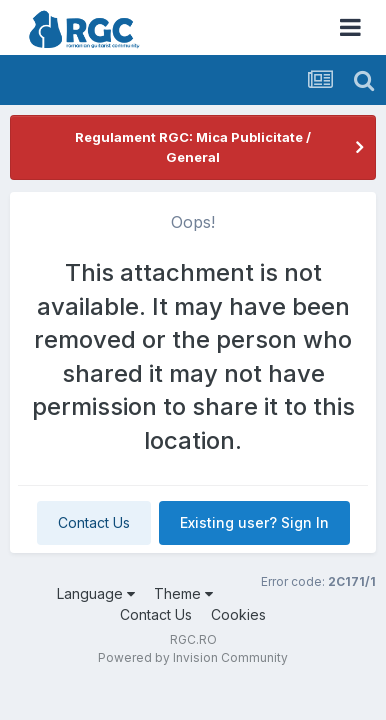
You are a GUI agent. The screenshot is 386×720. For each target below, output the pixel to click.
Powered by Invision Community (193, 657)
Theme (183, 593)
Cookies (238, 614)
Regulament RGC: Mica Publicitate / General (193, 147)
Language (96, 593)
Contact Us (94, 522)
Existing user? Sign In (254, 522)
